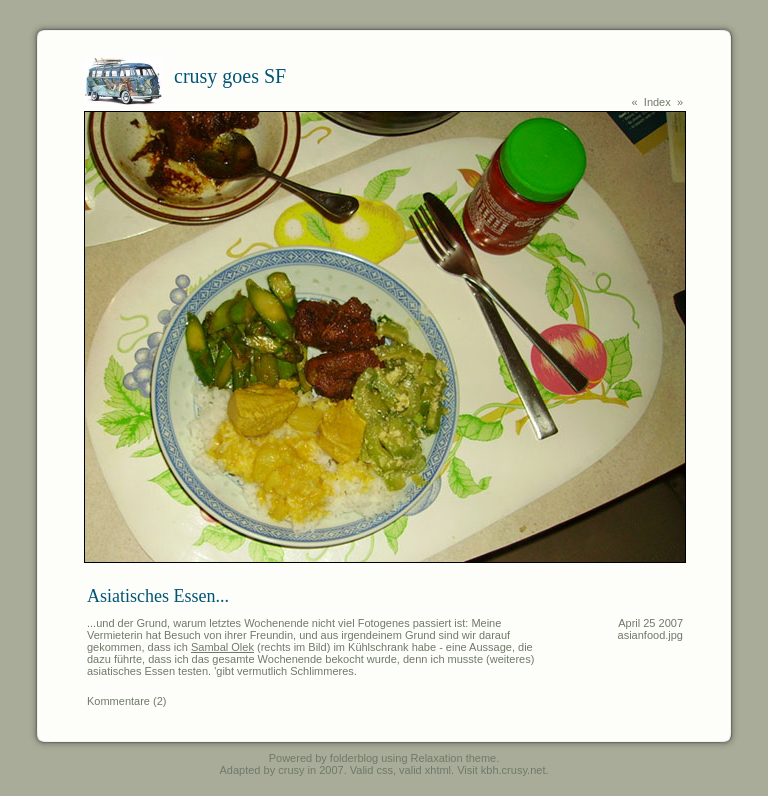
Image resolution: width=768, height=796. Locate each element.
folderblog (354, 758)
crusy (291, 770)
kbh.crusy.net (513, 770)
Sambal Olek (222, 647)
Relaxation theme (454, 758)
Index (657, 102)
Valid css (371, 770)
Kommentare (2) (126, 701)
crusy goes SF (230, 76)
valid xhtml (425, 770)
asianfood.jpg (650, 635)
